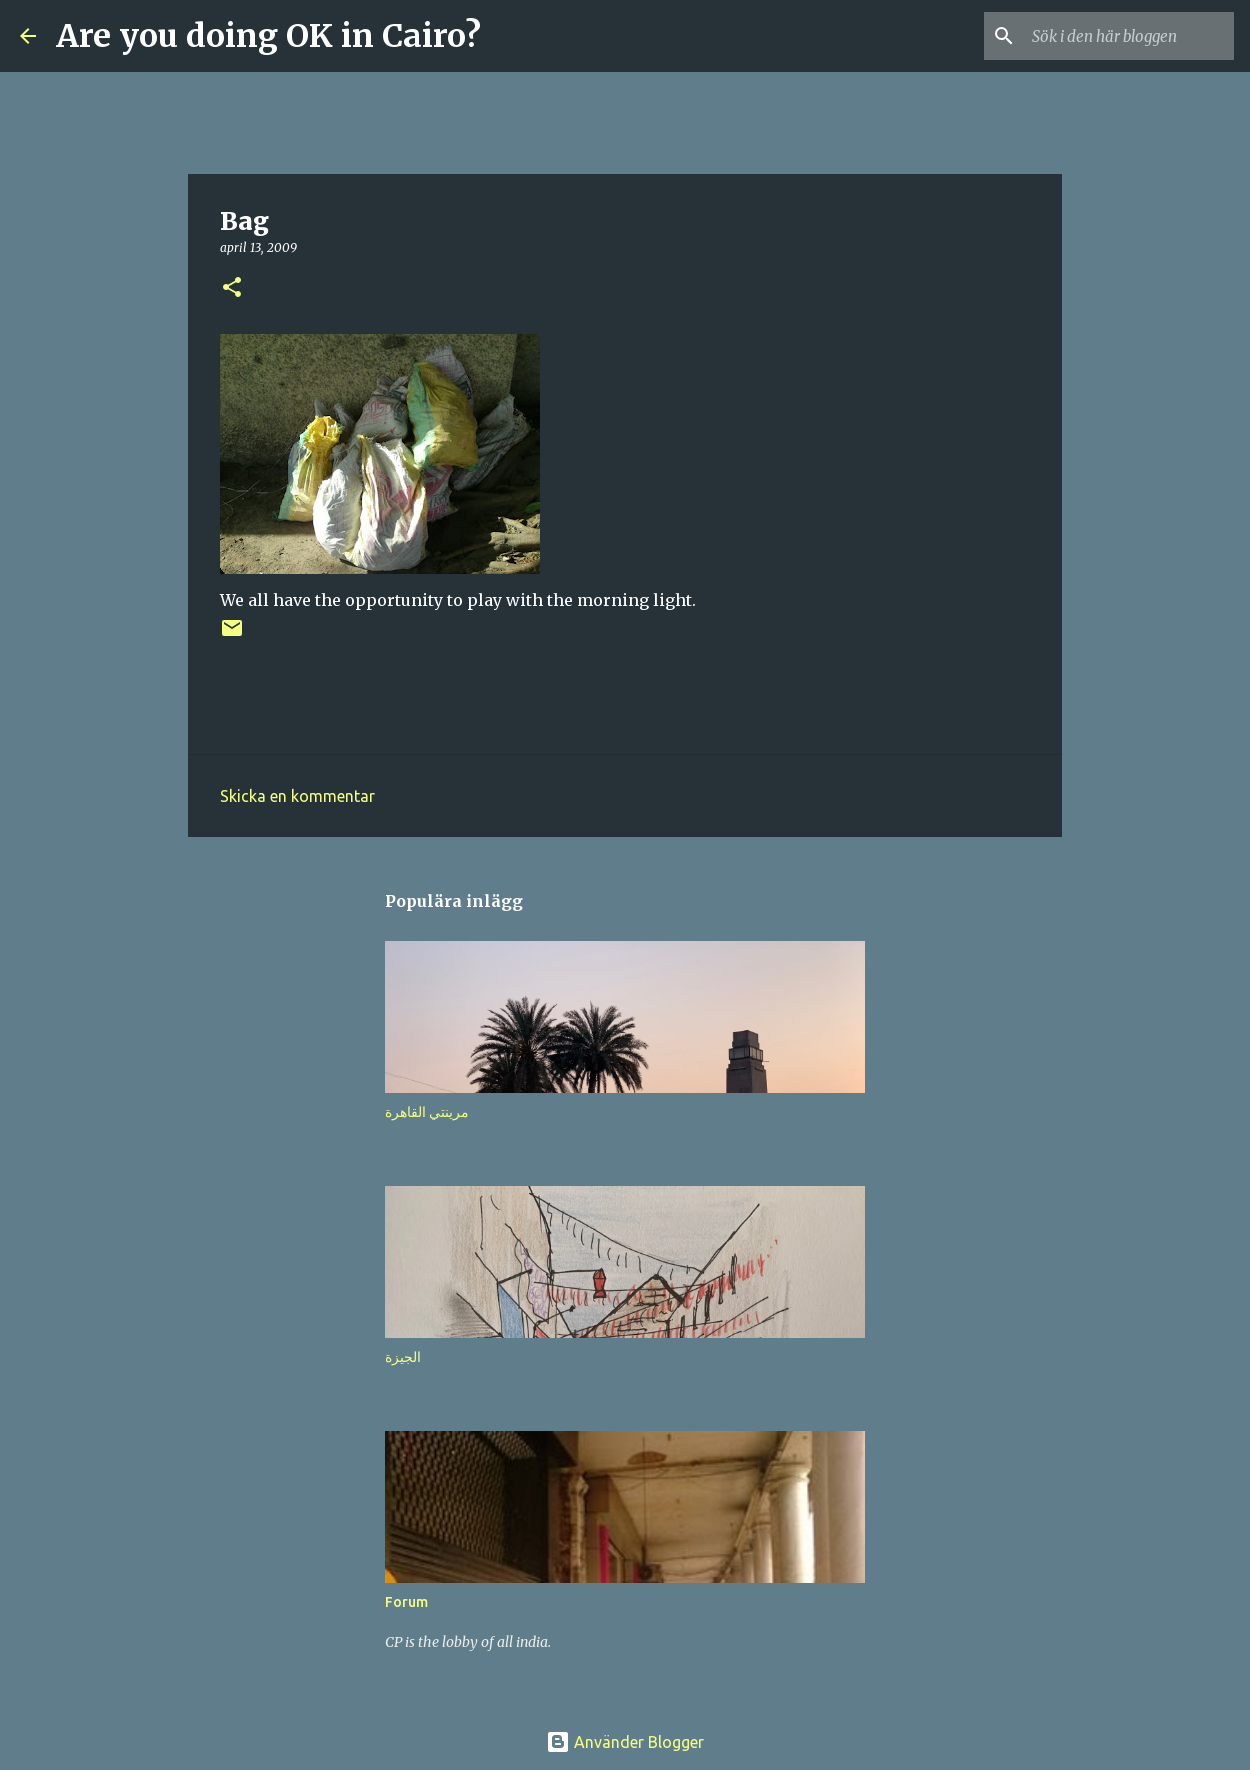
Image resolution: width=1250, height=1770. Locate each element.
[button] (232, 288)
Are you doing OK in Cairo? (268, 36)
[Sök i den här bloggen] (1129, 36)
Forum (406, 1602)
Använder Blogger (625, 1742)
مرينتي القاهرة (427, 1112)
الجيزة (403, 1357)
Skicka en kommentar (297, 796)
